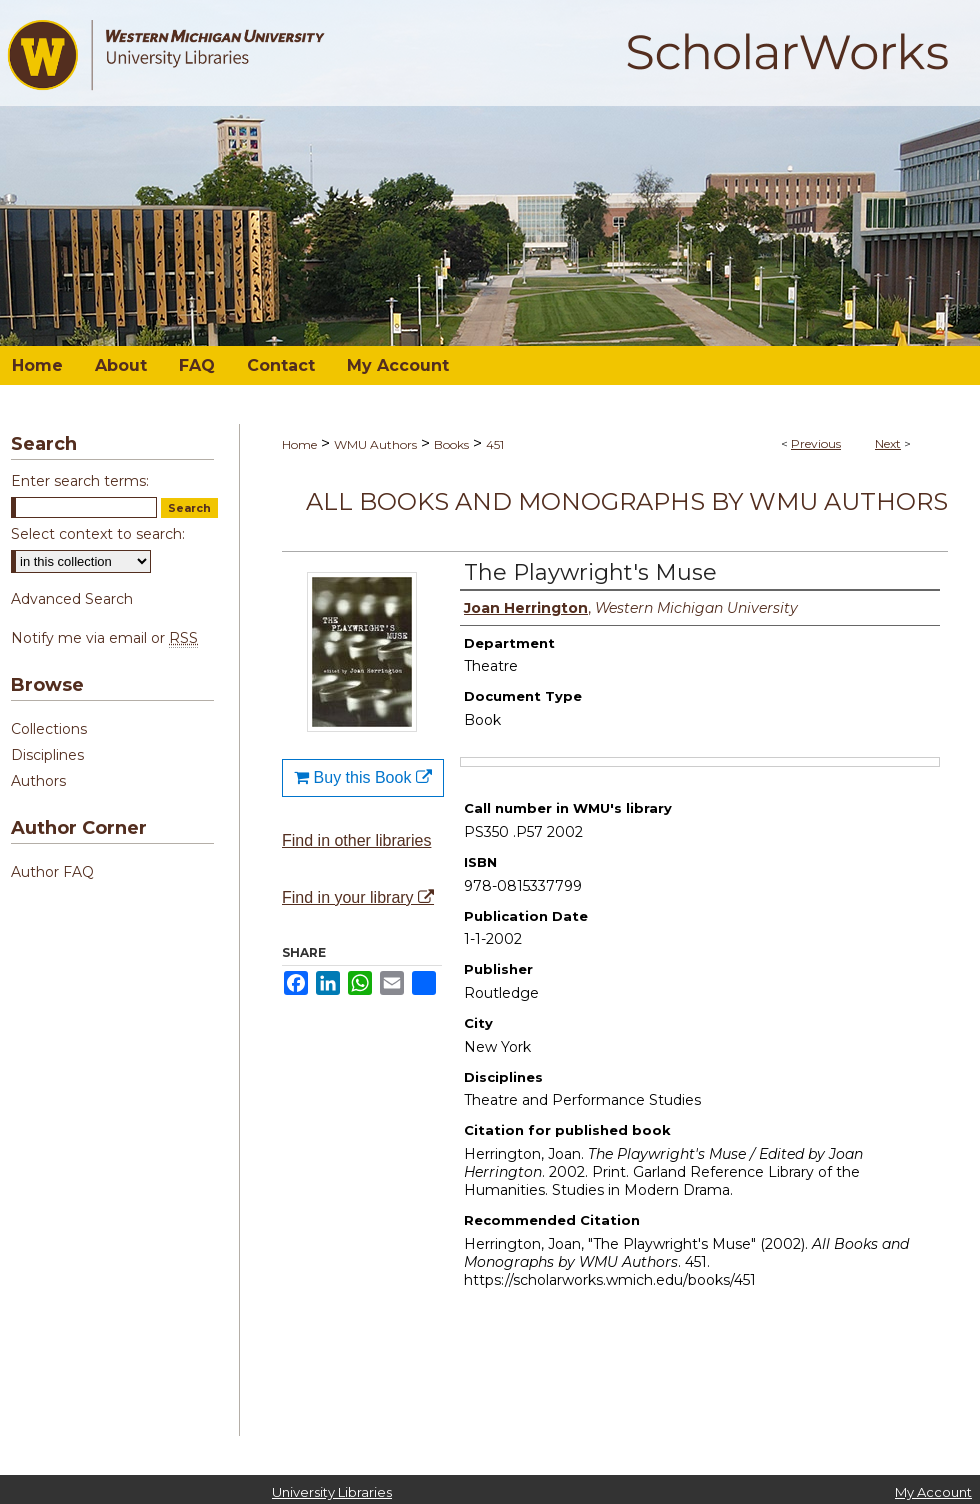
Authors (38, 781)
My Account (933, 1492)
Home (299, 444)
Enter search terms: (80, 481)
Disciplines (47, 755)
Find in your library (358, 897)
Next (888, 443)
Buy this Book (363, 777)
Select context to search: (98, 534)
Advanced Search (72, 599)
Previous (816, 443)
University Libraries (332, 1492)
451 (495, 444)
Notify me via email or (104, 638)
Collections (49, 729)
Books (451, 444)
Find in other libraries (356, 840)
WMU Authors (375, 444)
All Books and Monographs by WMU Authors (627, 501)
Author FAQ (52, 872)
